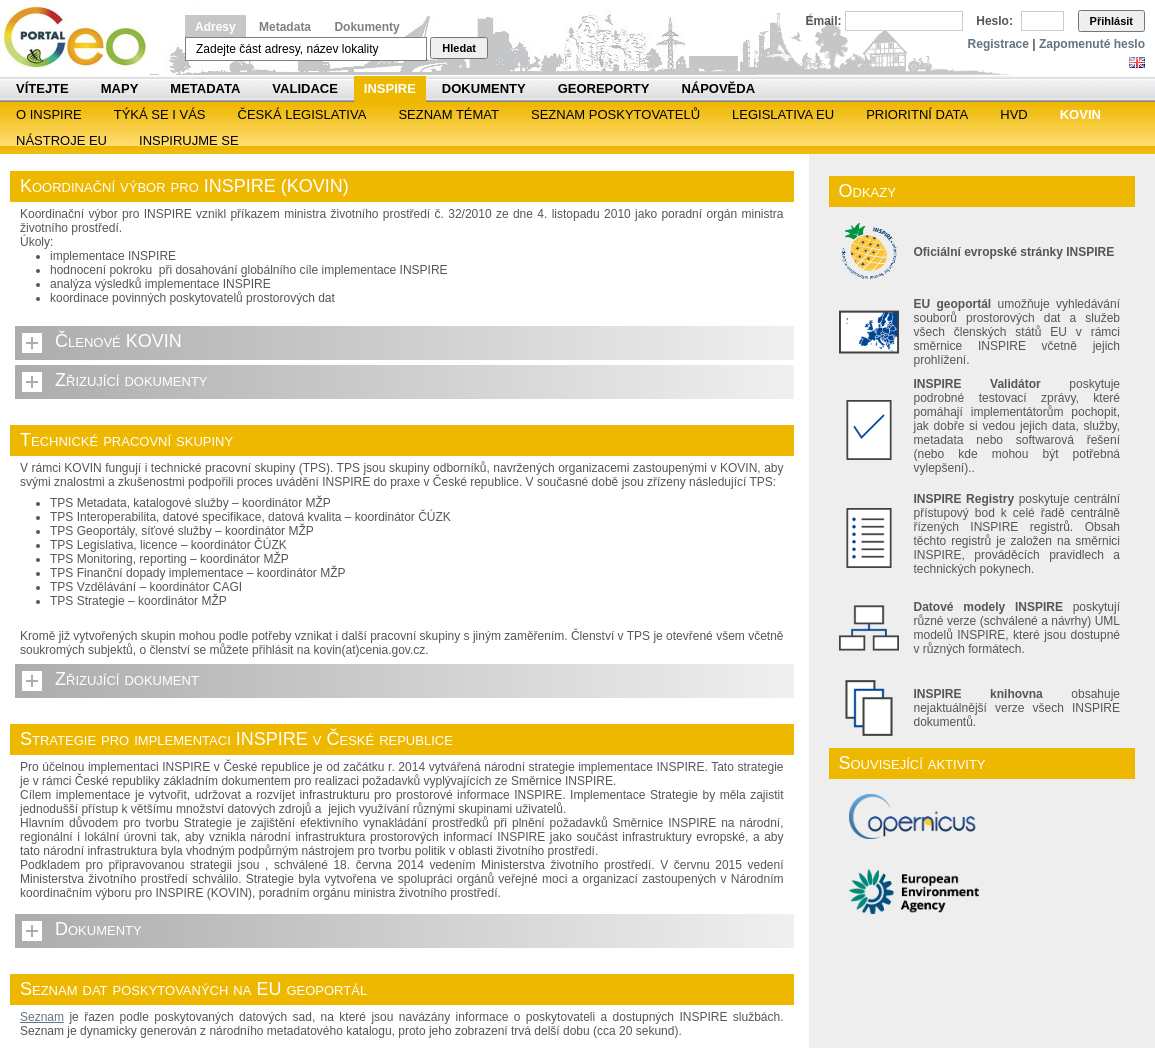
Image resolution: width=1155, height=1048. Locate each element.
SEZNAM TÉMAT (448, 114)
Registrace (998, 44)
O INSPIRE (49, 114)
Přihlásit (1111, 21)
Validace (304, 88)
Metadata (285, 27)
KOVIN (1080, 114)
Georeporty (604, 88)
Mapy (120, 88)
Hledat (459, 48)
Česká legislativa (302, 114)
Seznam (42, 1017)
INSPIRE (390, 88)
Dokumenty (366, 27)
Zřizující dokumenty (131, 380)
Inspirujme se (189, 140)
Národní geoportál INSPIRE (82, 37)
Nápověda (718, 88)
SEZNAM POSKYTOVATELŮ (615, 114)
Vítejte (42, 88)
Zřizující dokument (127, 679)
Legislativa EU (783, 114)
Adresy (215, 27)
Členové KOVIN (118, 341)
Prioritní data (917, 114)
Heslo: (994, 21)
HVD (1013, 114)
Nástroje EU (61, 140)
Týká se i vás (160, 114)
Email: (824, 21)
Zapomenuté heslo (1092, 44)
